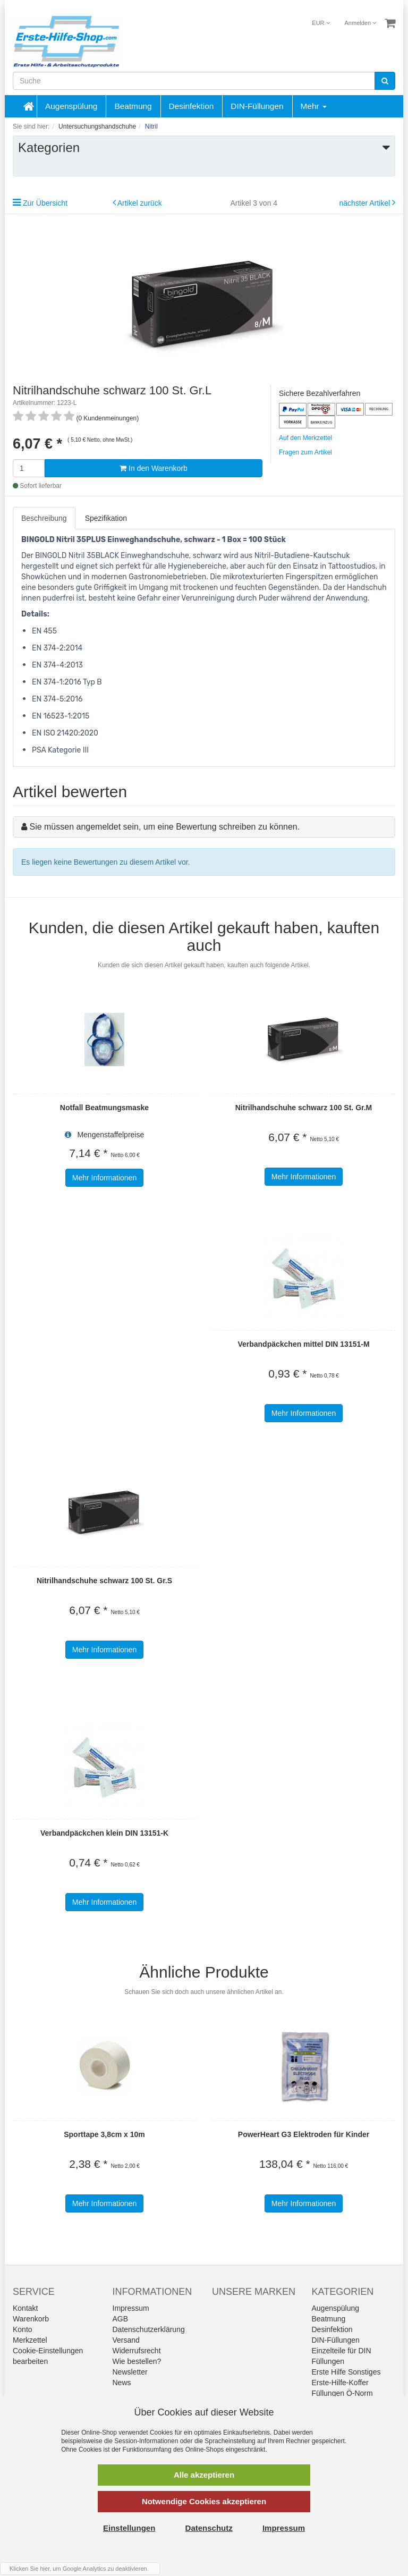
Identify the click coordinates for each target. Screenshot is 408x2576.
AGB (121, 2319)
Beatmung (132, 106)
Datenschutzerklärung (149, 2329)
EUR (320, 23)
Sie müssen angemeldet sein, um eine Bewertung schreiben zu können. (164, 826)
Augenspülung (71, 106)
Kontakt (25, 2308)
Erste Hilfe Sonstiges (346, 2372)
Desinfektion (191, 106)
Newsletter (130, 2372)
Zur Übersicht (45, 203)
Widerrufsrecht (137, 2350)
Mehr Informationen (104, 1177)
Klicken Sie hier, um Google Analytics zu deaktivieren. (79, 2568)
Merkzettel (30, 2340)
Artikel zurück (139, 203)
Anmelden (361, 23)
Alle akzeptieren (204, 2474)
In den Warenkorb (154, 468)
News (122, 2382)
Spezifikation (106, 518)
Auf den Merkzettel (305, 438)
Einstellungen (129, 2527)
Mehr (314, 106)
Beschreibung (44, 518)
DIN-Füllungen (257, 106)
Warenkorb (31, 2319)
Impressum (131, 2308)
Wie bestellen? (137, 2361)
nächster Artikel (365, 203)
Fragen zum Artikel (305, 452)
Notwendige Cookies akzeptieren (204, 2501)
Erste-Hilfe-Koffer (340, 2382)
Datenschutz (209, 2527)
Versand (126, 2340)
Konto (22, 2329)
